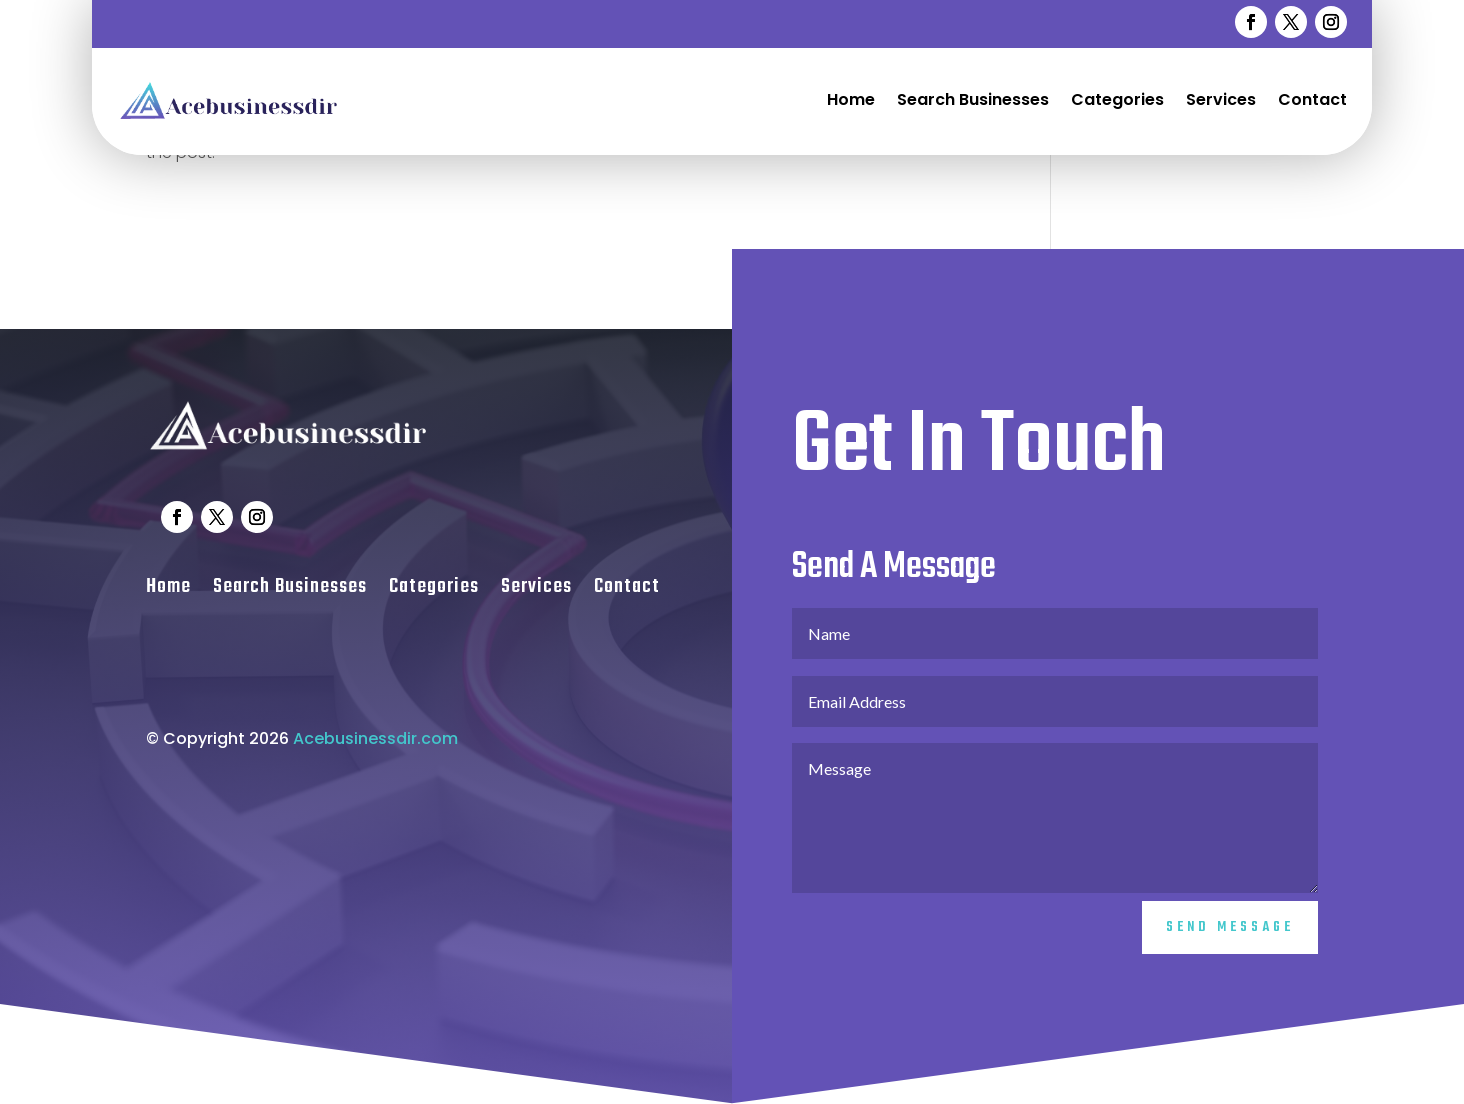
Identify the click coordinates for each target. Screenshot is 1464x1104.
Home (851, 99)
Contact (1312, 99)
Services (1221, 99)
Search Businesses (973, 99)
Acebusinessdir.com (375, 766)
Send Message (1230, 955)
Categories (1117, 99)
